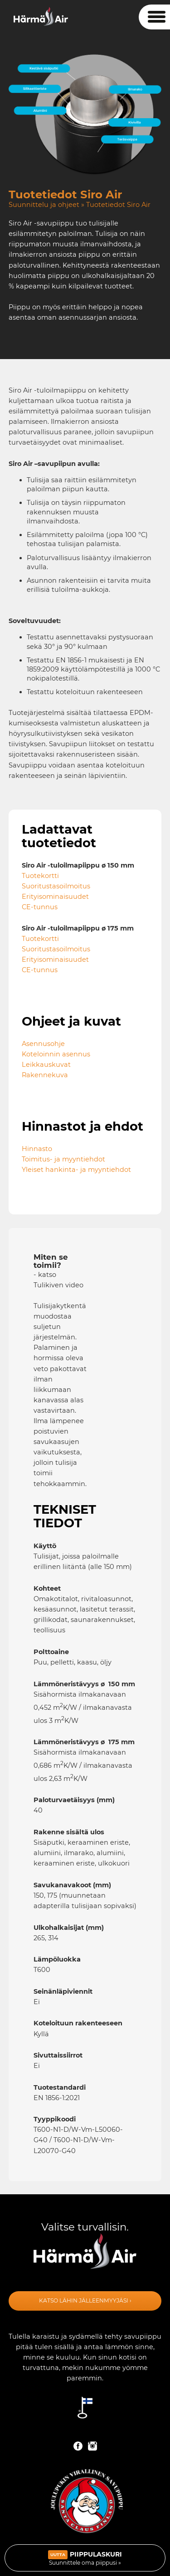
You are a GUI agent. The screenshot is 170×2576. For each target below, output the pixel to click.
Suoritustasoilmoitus (56, 886)
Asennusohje (43, 1044)
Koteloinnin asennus (56, 1054)
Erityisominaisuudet (55, 896)
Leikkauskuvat (46, 1064)
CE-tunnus (40, 907)
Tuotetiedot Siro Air (118, 205)
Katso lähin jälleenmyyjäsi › (85, 2300)
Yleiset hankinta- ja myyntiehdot (76, 1170)
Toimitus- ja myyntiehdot (63, 1159)
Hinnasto (37, 1149)
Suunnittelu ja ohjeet (44, 205)
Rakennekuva (45, 1075)
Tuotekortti (40, 876)
